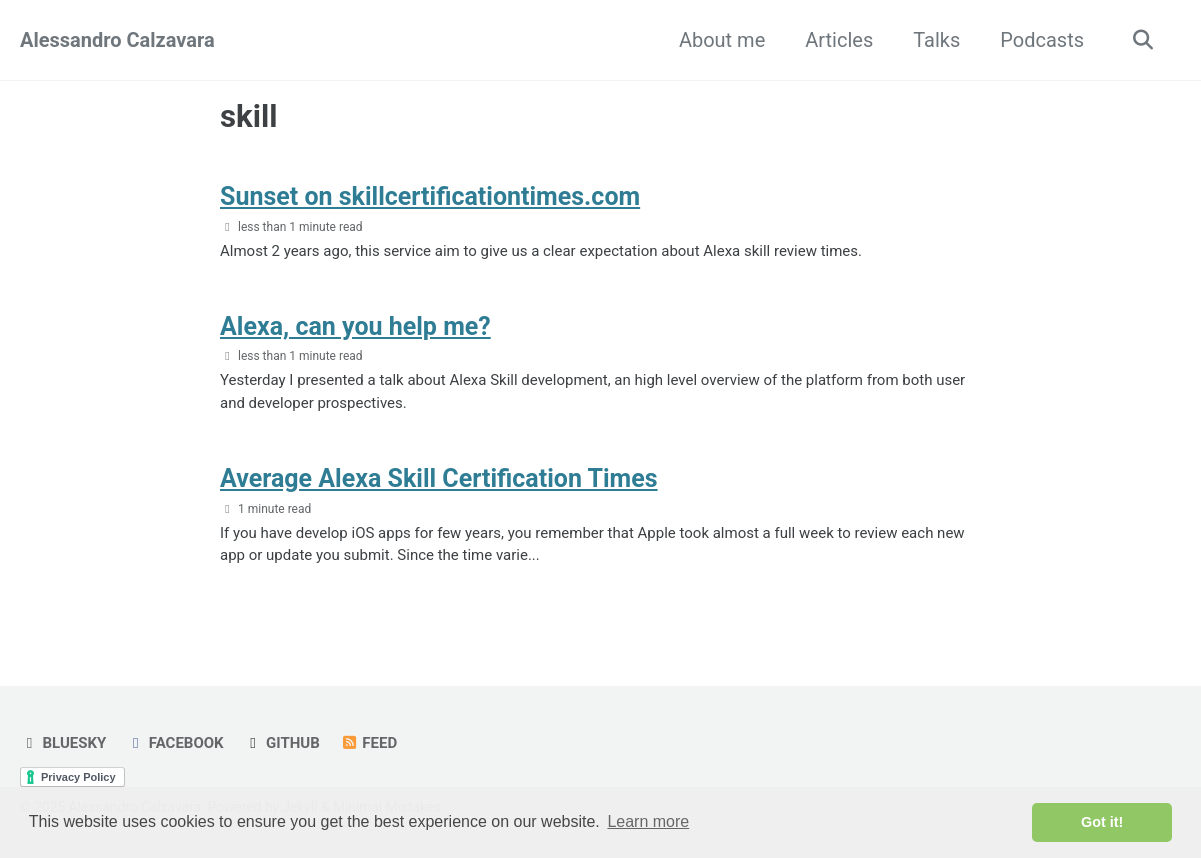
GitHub (282, 743)
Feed (368, 743)
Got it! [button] (1102, 822)
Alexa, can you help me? (355, 326)
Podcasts (1042, 40)
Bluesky (63, 743)
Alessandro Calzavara (117, 40)
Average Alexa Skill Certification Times (439, 478)
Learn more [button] (648, 821)
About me (722, 40)
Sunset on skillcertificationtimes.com (430, 196)
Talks (936, 40)
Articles (839, 40)
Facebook (174, 743)
